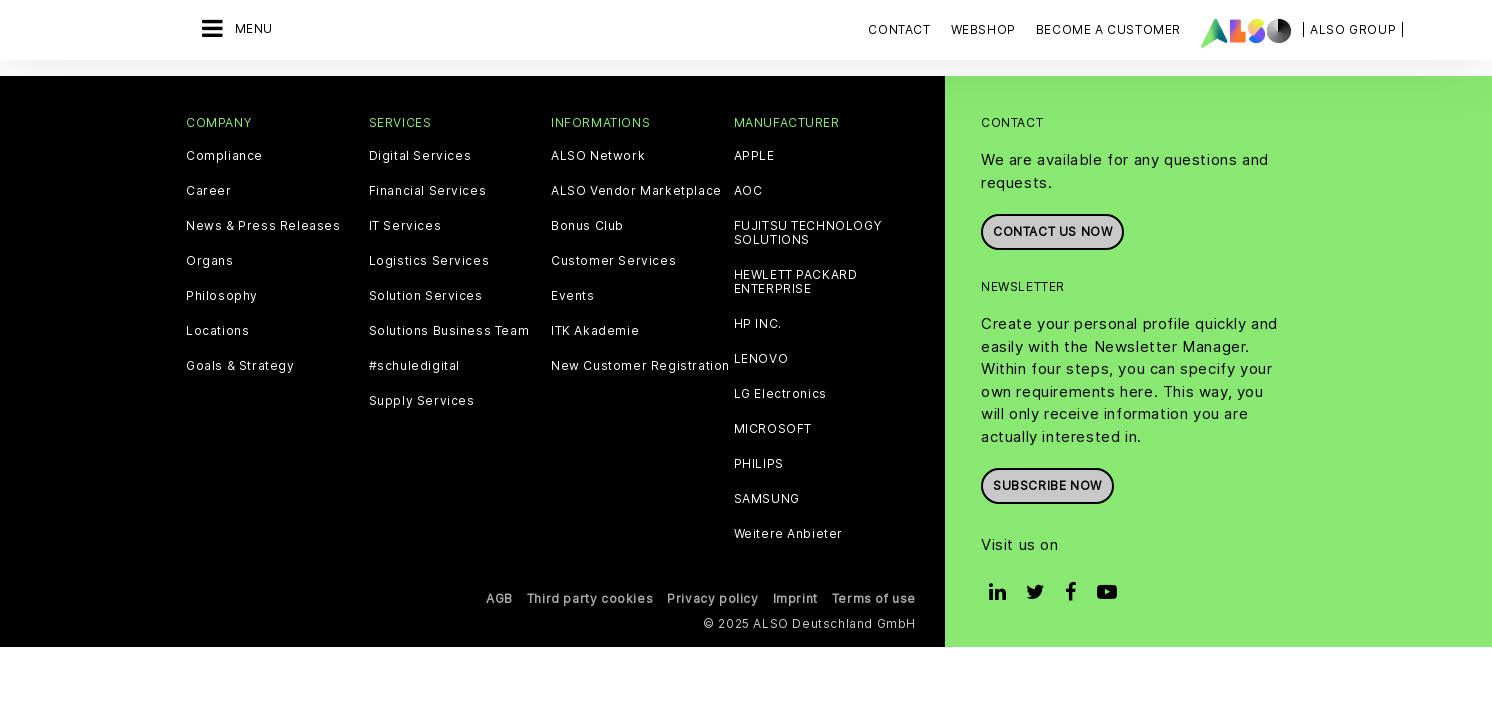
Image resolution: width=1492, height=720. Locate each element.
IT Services (405, 226)
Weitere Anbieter (789, 534)
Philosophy (222, 296)
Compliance (224, 156)
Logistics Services (429, 261)
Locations (217, 331)
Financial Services (428, 191)
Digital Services (420, 156)
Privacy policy (712, 598)
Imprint (795, 598)
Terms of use (874, 598)
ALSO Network (598, 156)
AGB (499, 598)
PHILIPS (759, 464)
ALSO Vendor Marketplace (636, 191)
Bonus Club (587, 226)
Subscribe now (1047, 485)
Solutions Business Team (449, 331)
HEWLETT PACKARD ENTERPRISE (796, 282)
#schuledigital (414, 366)
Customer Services (613, 261)
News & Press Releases (263, 226)
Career (209, 191)
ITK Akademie (595, 331)
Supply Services (422, 401)
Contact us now (1052, 231)
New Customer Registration (640, 366)
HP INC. (758, 324)
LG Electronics (780, 394)
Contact (899, 29)
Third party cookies (590, 598)
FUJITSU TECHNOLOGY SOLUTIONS (808, 233)
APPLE (754, 156)
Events (573, 296)
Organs (210, 261)
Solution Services (426, 296)
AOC (748, 191)
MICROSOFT (773, 429)
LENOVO (761, 359)
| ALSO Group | (1353, 29)
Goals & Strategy (240, 366)
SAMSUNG (767, 499)
